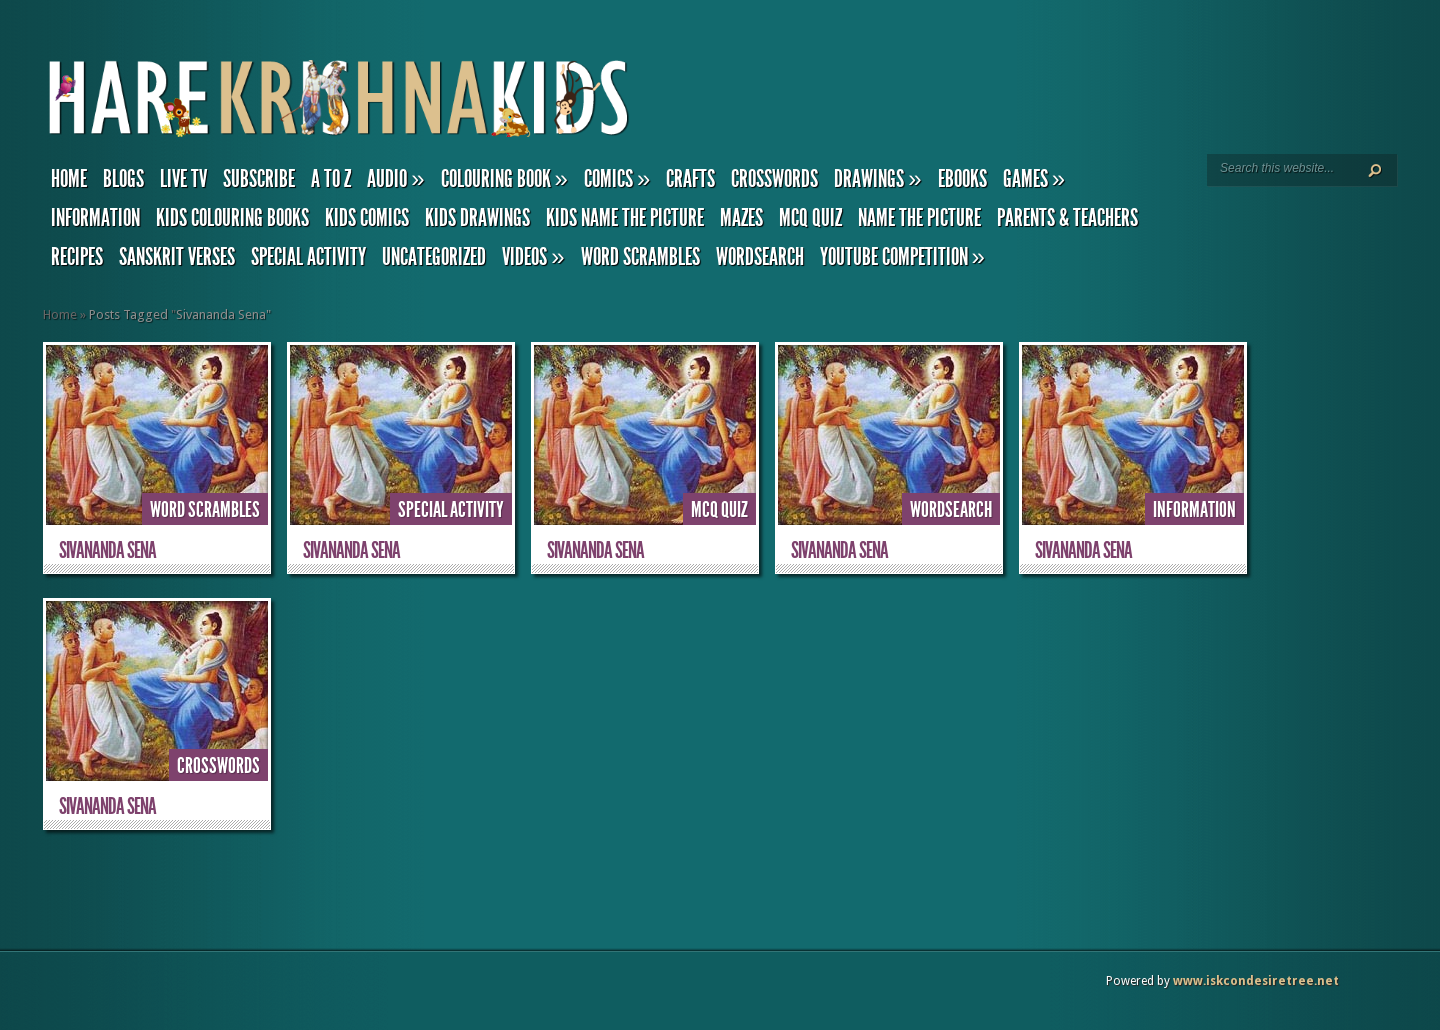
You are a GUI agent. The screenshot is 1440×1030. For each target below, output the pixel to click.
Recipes (77, 257)
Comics (617, 179)
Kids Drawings (477, 218)
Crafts (690, 179)
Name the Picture (919, 218)
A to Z (331, 179)
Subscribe (259, 179)
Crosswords (774, 179)
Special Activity (308, 257)
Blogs (123, 179)
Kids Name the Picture (625, 218)
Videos (533, 257)
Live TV (183, 179)
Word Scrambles (640, 257)
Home (69, 179)
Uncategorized (434, 257)
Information (95, 218)
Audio (395, 179)
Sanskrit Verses (177, 257)
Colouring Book (504, 179)
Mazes (741, 218)
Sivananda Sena (107, 550)
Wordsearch (760, 257)
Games (1034, 179)
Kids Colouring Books (232, 218)
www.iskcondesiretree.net (1256, 981)
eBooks (962, 179)
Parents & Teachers (1067, 218)
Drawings (877, 179)
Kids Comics (367, 218)
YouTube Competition (902, 257)
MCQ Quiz (810, 218)
